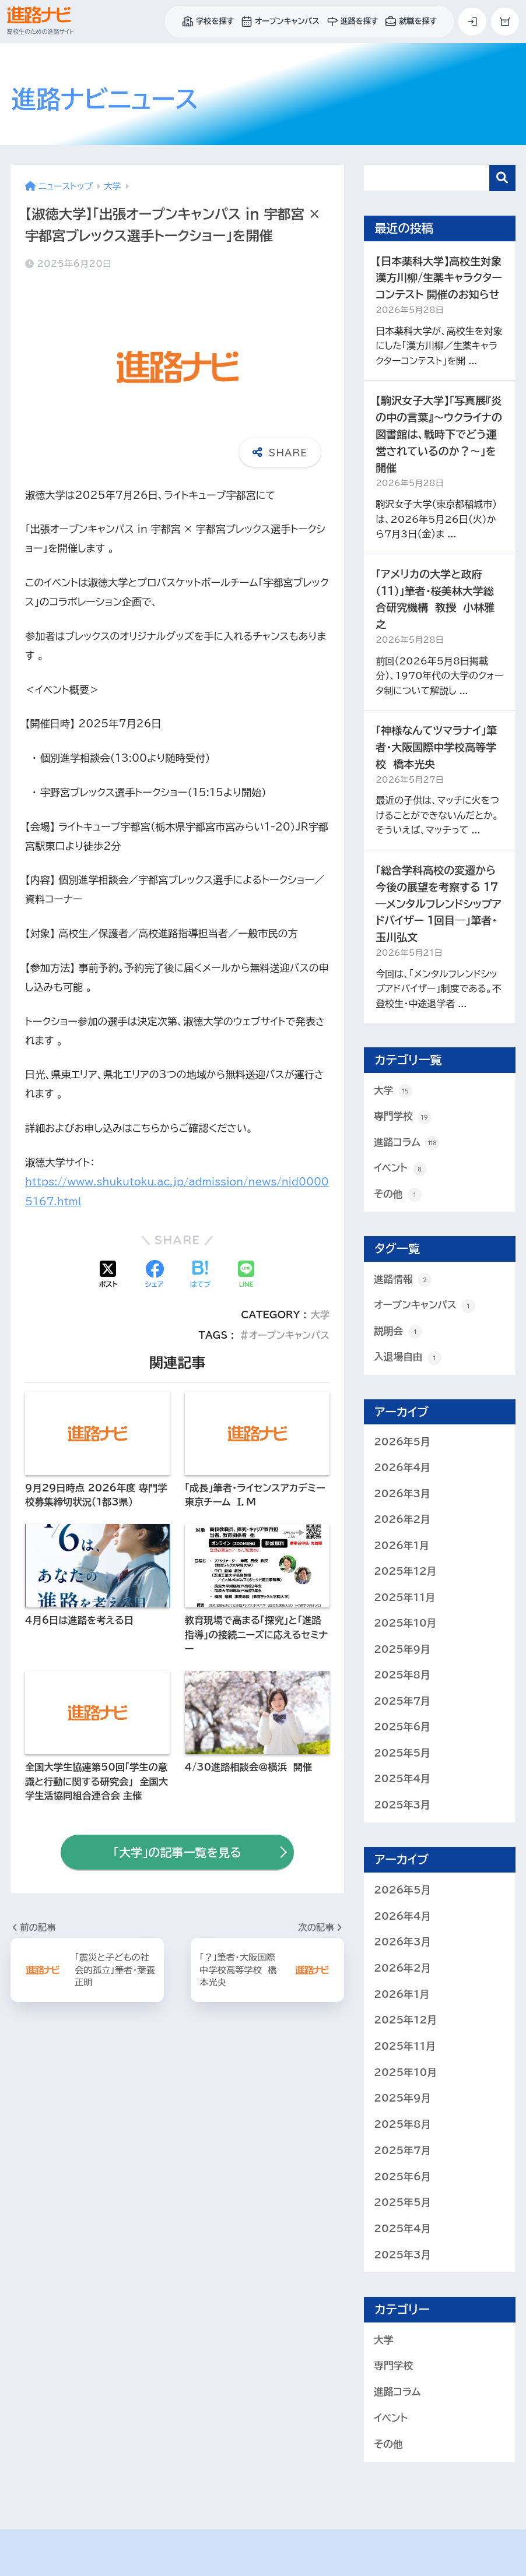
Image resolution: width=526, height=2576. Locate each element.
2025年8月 (402, 1677)
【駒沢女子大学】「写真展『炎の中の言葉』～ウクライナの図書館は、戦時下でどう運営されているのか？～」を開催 (439, 434)
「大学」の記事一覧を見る (177, 1851)
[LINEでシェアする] (246, 1274)
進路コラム (407, 1143)
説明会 (398, 1333)
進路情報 (403, 1280)
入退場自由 (407, 1359)
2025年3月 (402, 1808)
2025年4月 (402, 1781)
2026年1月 (401, 1547)
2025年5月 (402, 1755)
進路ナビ (105, 99)
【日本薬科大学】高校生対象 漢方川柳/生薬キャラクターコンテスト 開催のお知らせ (439, 278)
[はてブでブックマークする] (200, 1274)
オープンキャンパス (280, 21)
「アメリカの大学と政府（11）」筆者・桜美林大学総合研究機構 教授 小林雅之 (435, 599)
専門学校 (403, 1117)
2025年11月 (405, 1599)
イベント (400, 1169)
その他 (398, 1195)
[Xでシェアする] (108, 1274)
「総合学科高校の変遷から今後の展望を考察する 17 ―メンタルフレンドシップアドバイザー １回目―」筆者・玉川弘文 (439, 903)
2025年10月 (405, 1625)
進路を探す (352, 21)
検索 (502, 178)
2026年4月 (402, 1469)
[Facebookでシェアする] (154, 1274)
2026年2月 (402, 1521)
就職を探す (411, 21)
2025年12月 (405, 1573)
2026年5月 (402, 1443)
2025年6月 (402, 1729)
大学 (319, 1314)
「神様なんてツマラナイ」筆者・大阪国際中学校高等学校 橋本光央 (436, 747)
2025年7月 (402, 1703)
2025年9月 (402, 1651)
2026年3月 (402, 1495)
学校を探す (208, 21)
